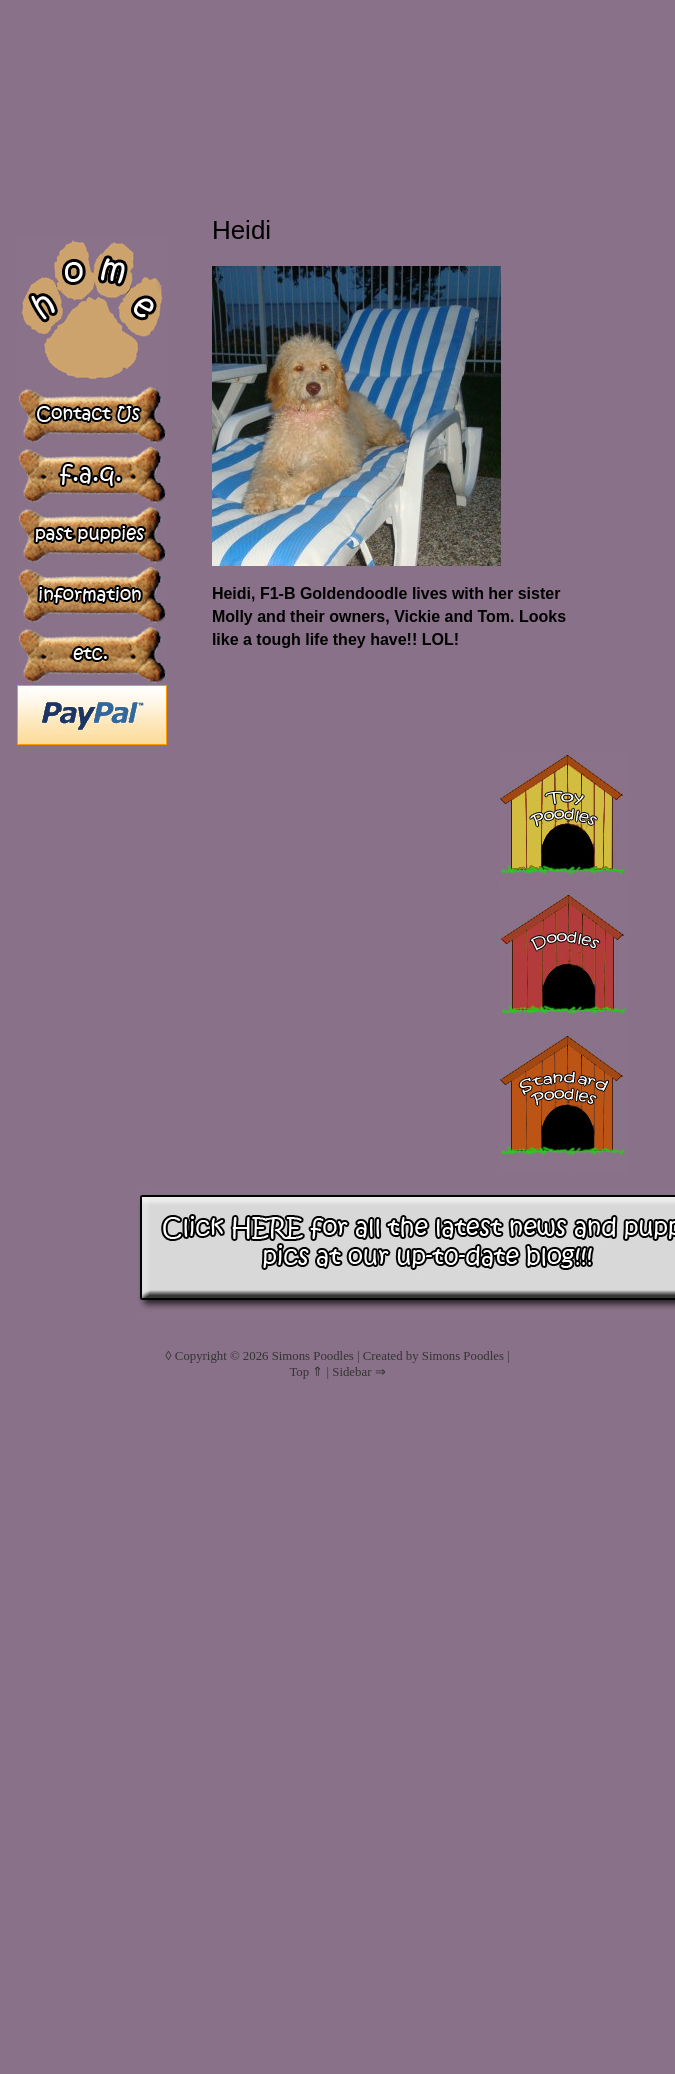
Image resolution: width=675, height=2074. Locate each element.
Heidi (241, 230)
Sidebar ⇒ (358, 1372)
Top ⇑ (306, 1372)
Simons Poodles (313, 1356)
